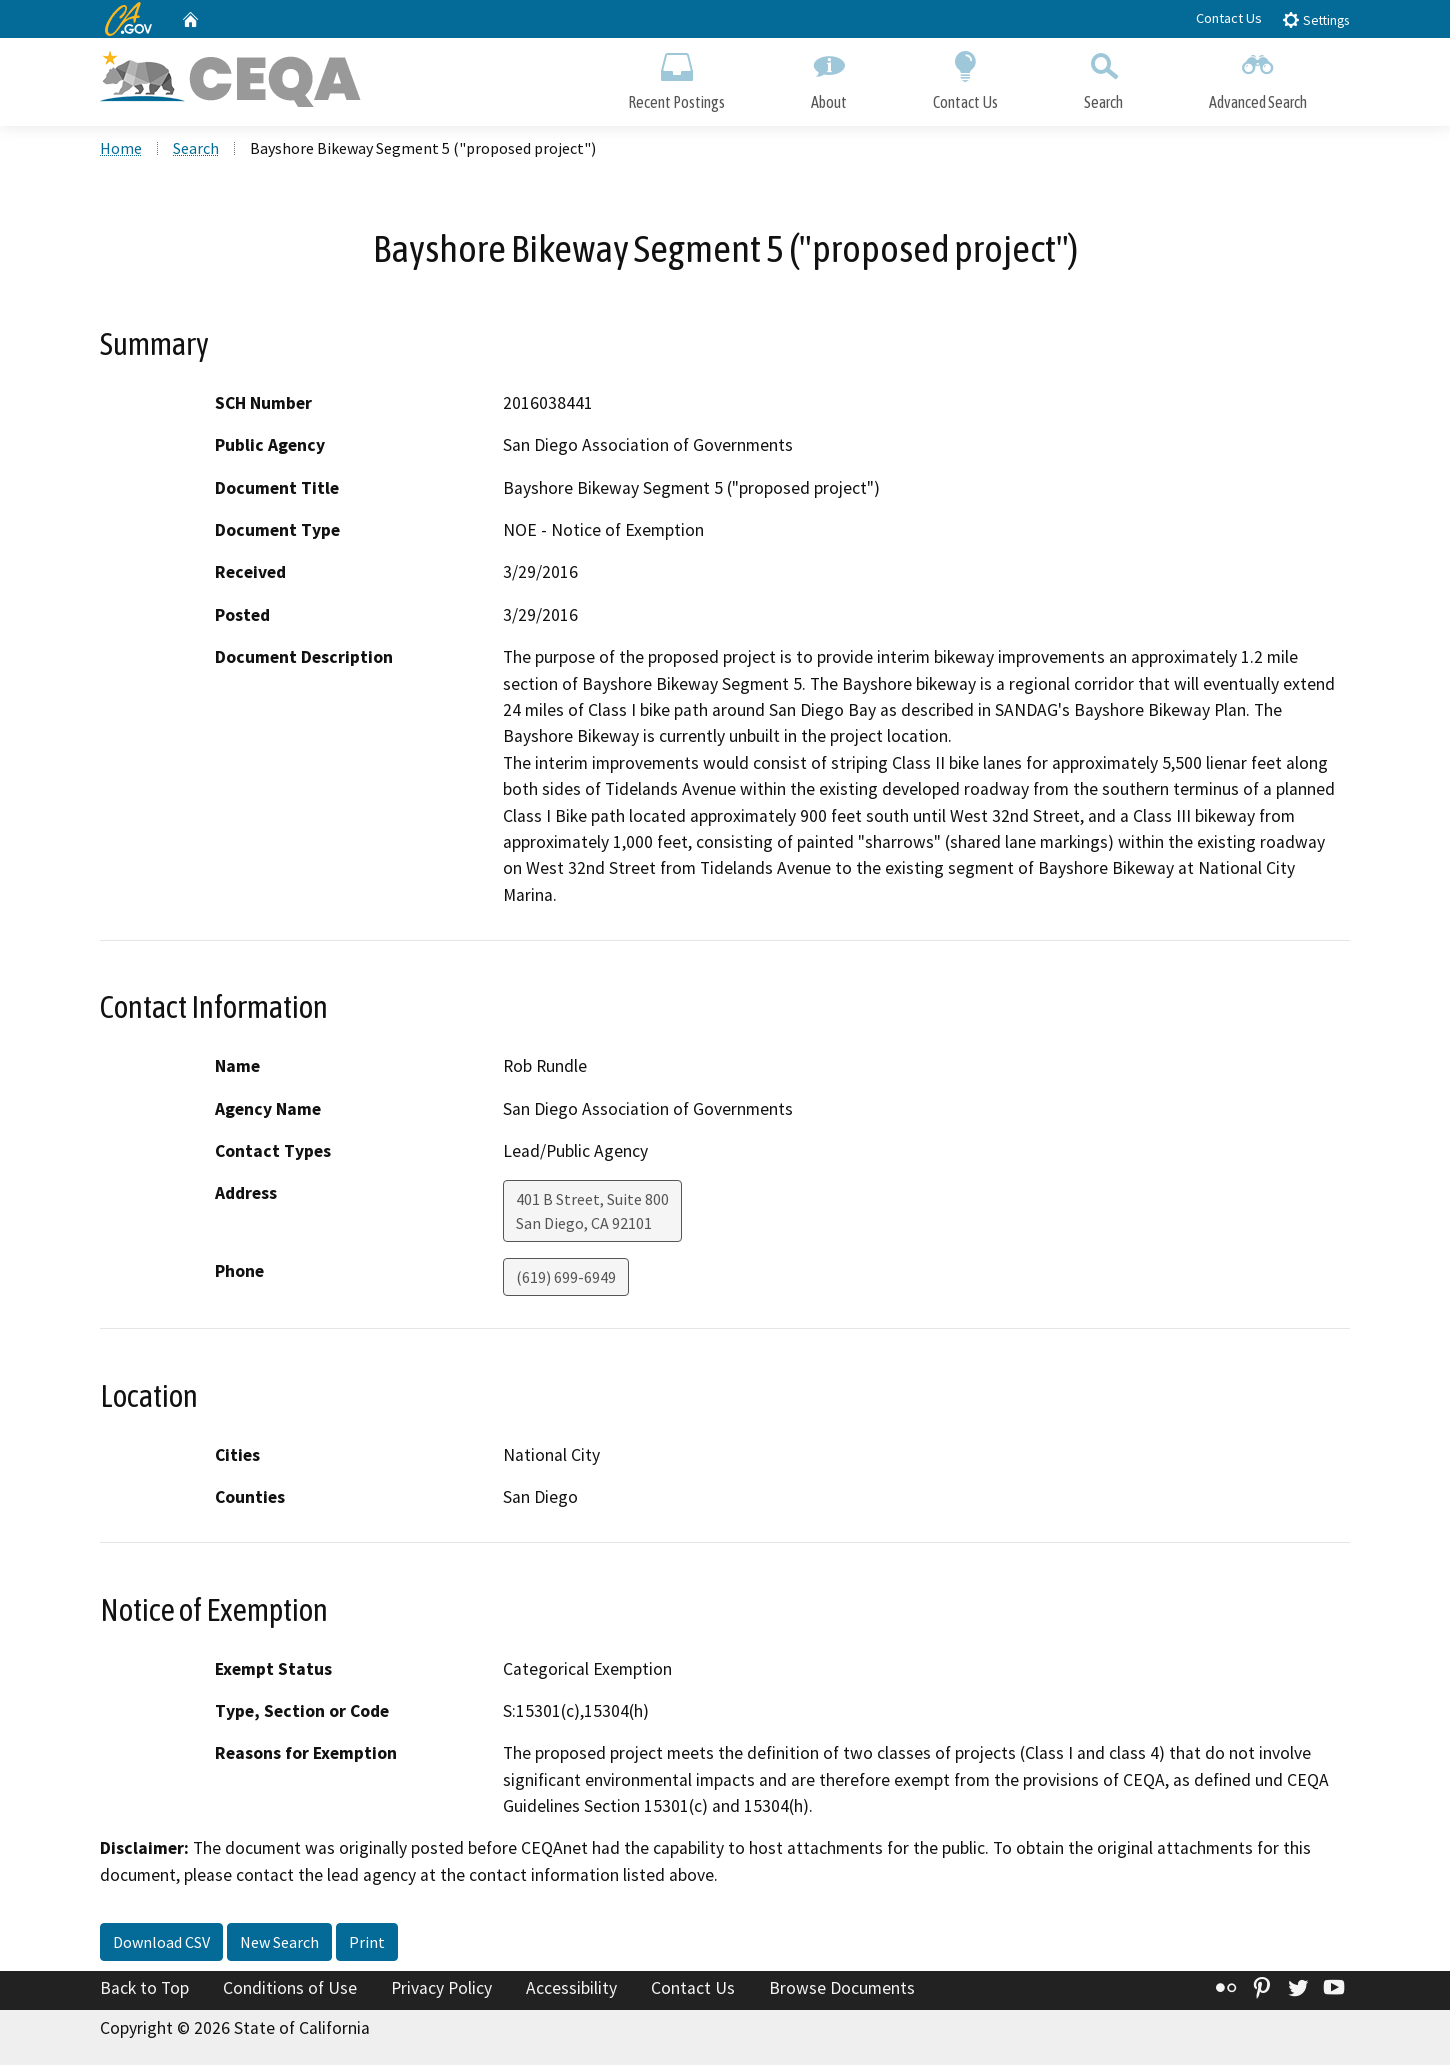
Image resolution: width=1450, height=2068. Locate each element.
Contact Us (1229, 18)
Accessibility (571, 1991)
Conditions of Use (290, 1991)
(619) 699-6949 (566, 1280)
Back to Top (144, 1991)
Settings (1315, 19)
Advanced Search (1258, 77)
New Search (279, 1945)
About (829, 77)
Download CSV (161, 1945)
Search (1103, 77)
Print (367, 1945)
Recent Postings (676, 77)
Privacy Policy (441, 1991)
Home (121, 151)
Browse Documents (842, 1991)
